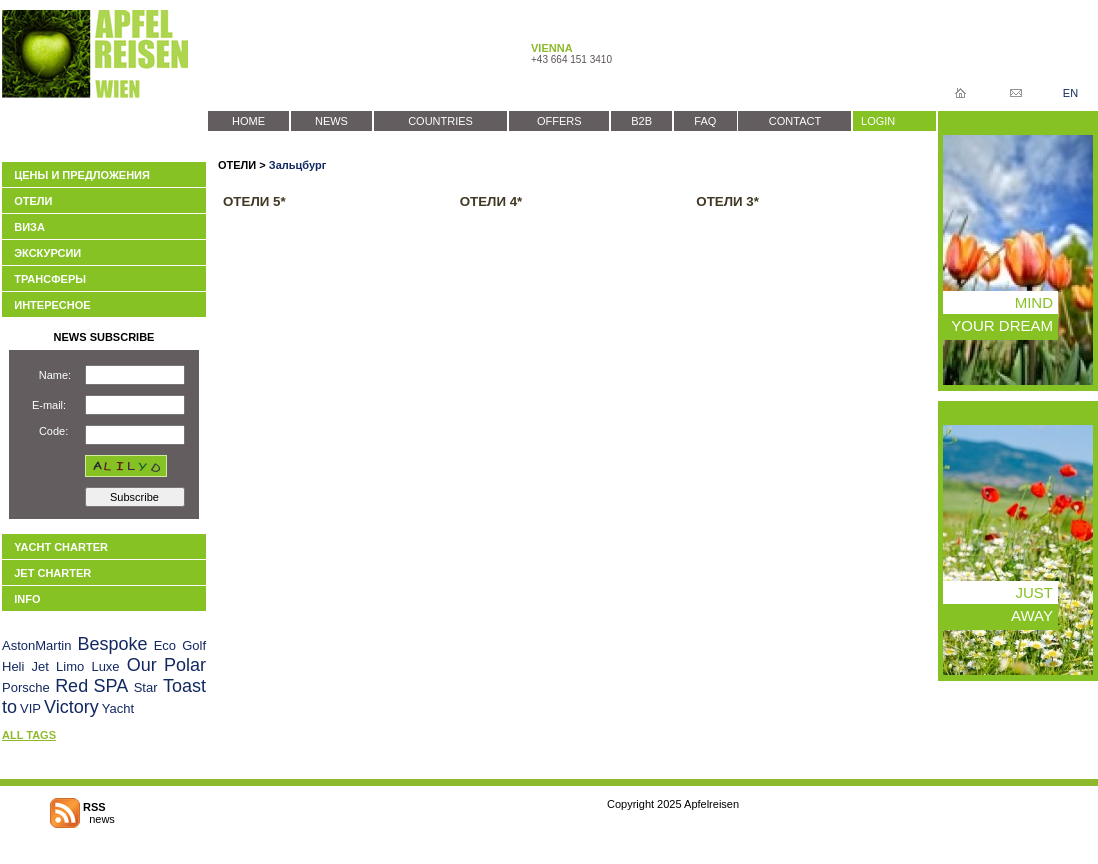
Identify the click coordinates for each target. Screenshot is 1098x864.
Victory (71, 707)
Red (71, 686)
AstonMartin (36, 645)
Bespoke (112, 644)
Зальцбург (297, 165)
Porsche (26, 687)
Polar (185, 665)
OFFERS (559, 121)
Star (146, 687)
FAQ (705, 121)
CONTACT (795, 121)
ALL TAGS (29, 735)
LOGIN (878, 121)
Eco (165, 645)
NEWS (331, 121)
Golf (194, 645)
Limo (70, 666)
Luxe (105, 666)
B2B (641, 121)
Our (142, 665)
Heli (13, 666)
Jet (40, 666)
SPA (111, 686)
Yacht (118, 708)
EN (1070, 93)
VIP (30, 708)
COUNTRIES (440, 121)
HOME (248, 121)
